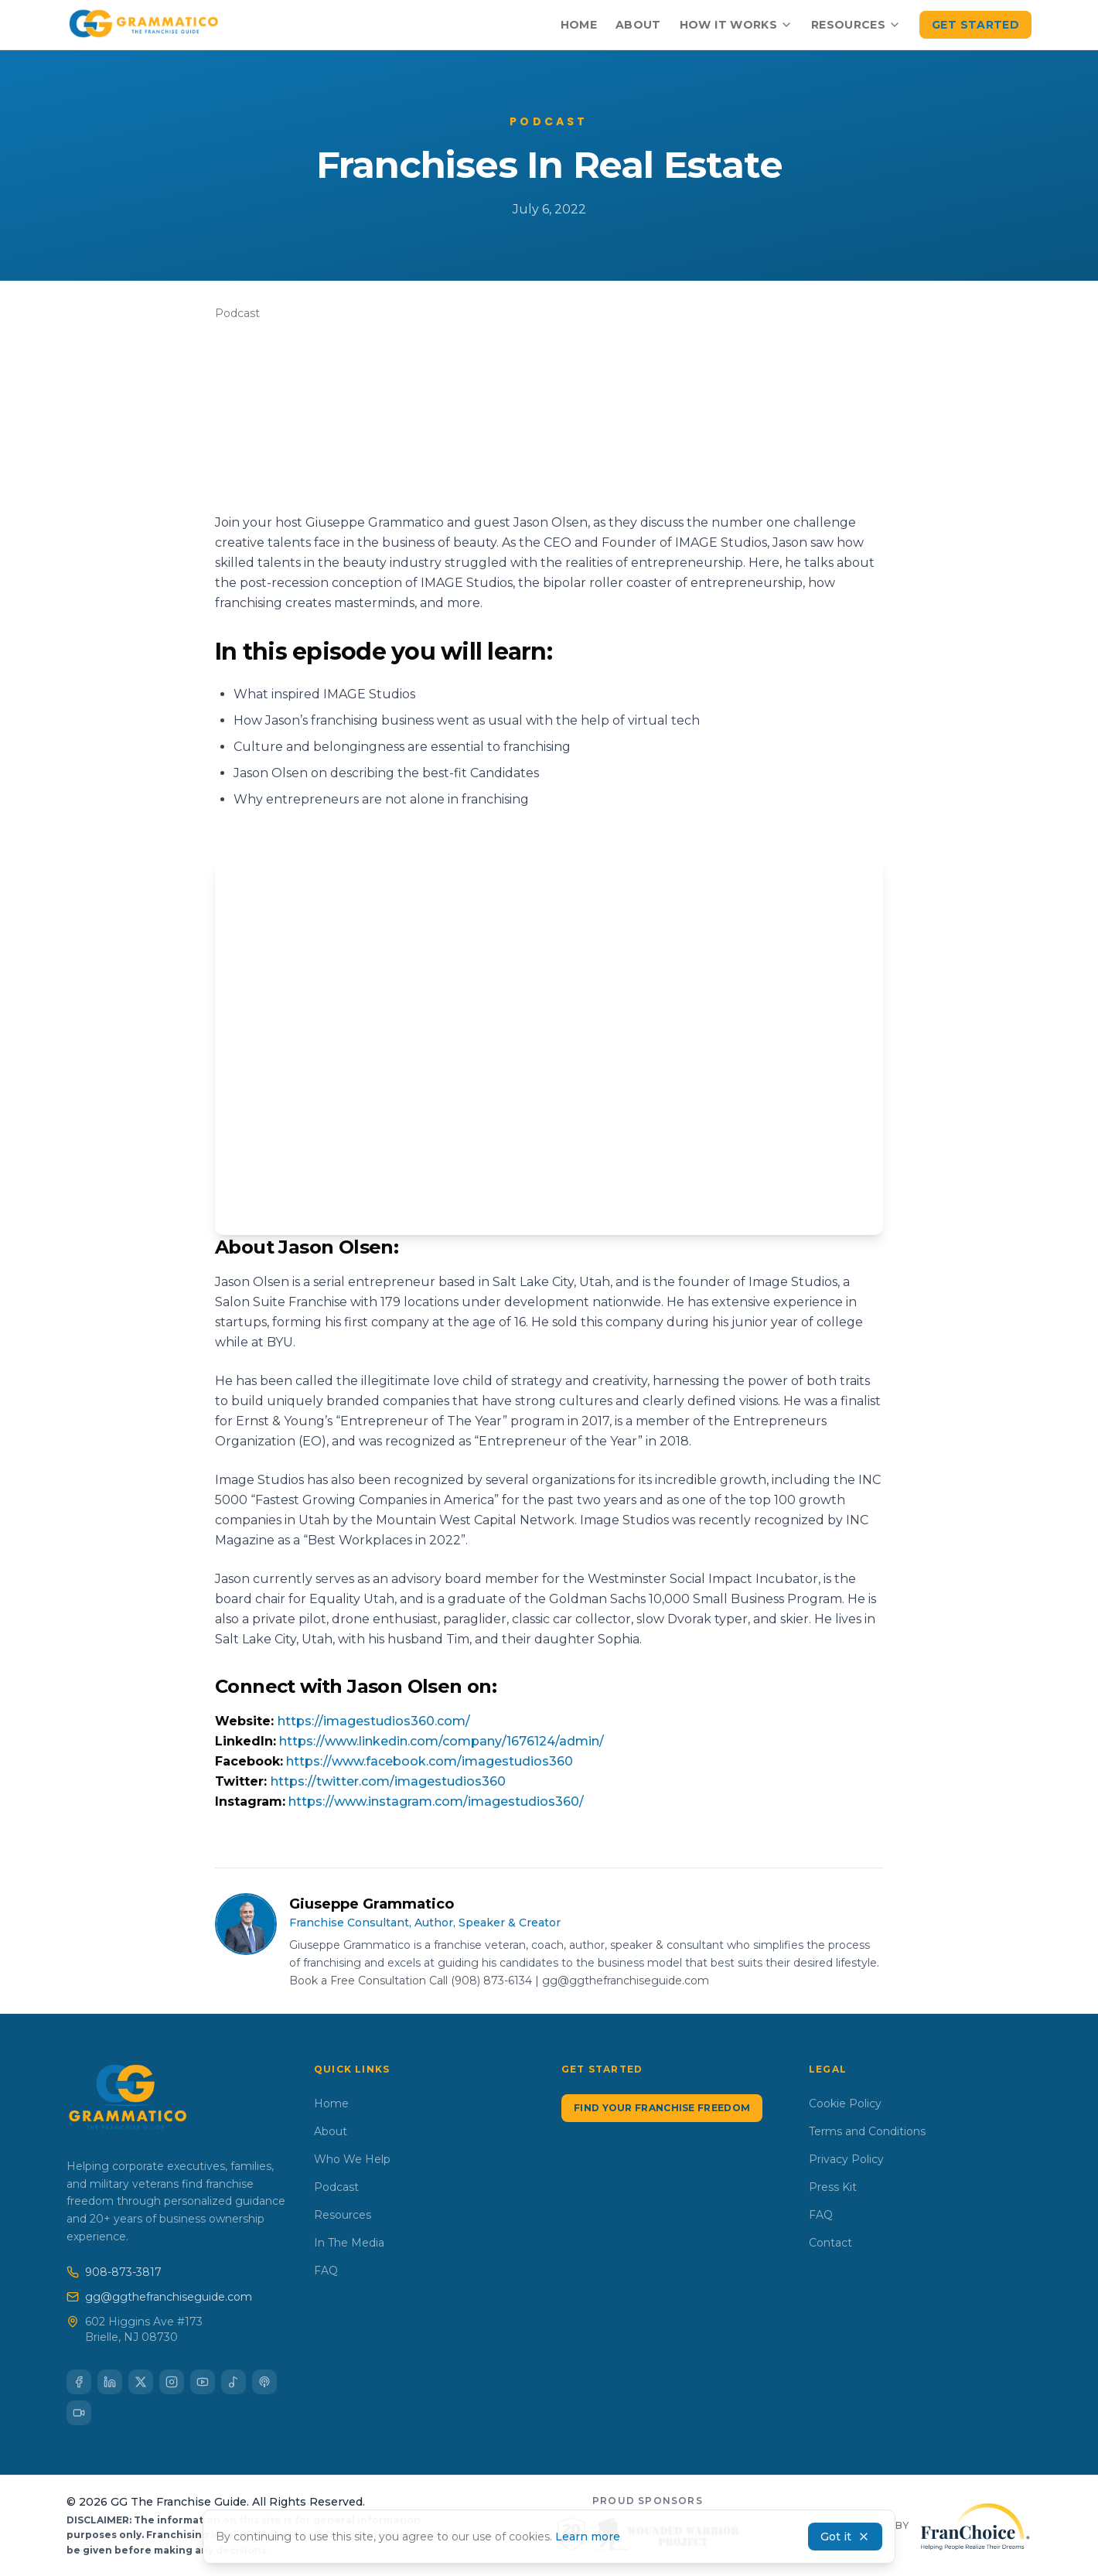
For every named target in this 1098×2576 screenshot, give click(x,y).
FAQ (326, 2270)
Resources (856, 25)
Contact (830, 2243)
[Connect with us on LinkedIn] (109, 2382)
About (638, 25)
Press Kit (833, 2187)
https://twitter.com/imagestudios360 (388, 1781)
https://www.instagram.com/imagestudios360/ (436, 1801)
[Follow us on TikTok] (78, 2412)
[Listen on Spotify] (233, 2382)
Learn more (587, 2537)
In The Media (349, 2243)
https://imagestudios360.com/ (374, 1721)
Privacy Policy (846, 2159)
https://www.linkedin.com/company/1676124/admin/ (441, 1741)
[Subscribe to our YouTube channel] (202, 2382)
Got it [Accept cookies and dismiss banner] (845, 2537)
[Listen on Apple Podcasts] (264, 2382)
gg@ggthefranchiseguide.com (159, 2297)
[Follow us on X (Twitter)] (140, 2382)
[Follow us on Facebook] (78, 2382)
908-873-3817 (114, 2272)
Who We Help (352, 2159)
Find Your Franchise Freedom (662, 2108)
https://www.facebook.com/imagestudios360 (429, 1761)
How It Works (736, 25)
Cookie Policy (845, 2103)
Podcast (336, 2187)
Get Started (975, 25)
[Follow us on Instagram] (171, 2382)
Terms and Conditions (867, 2131)
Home (579, 25)
